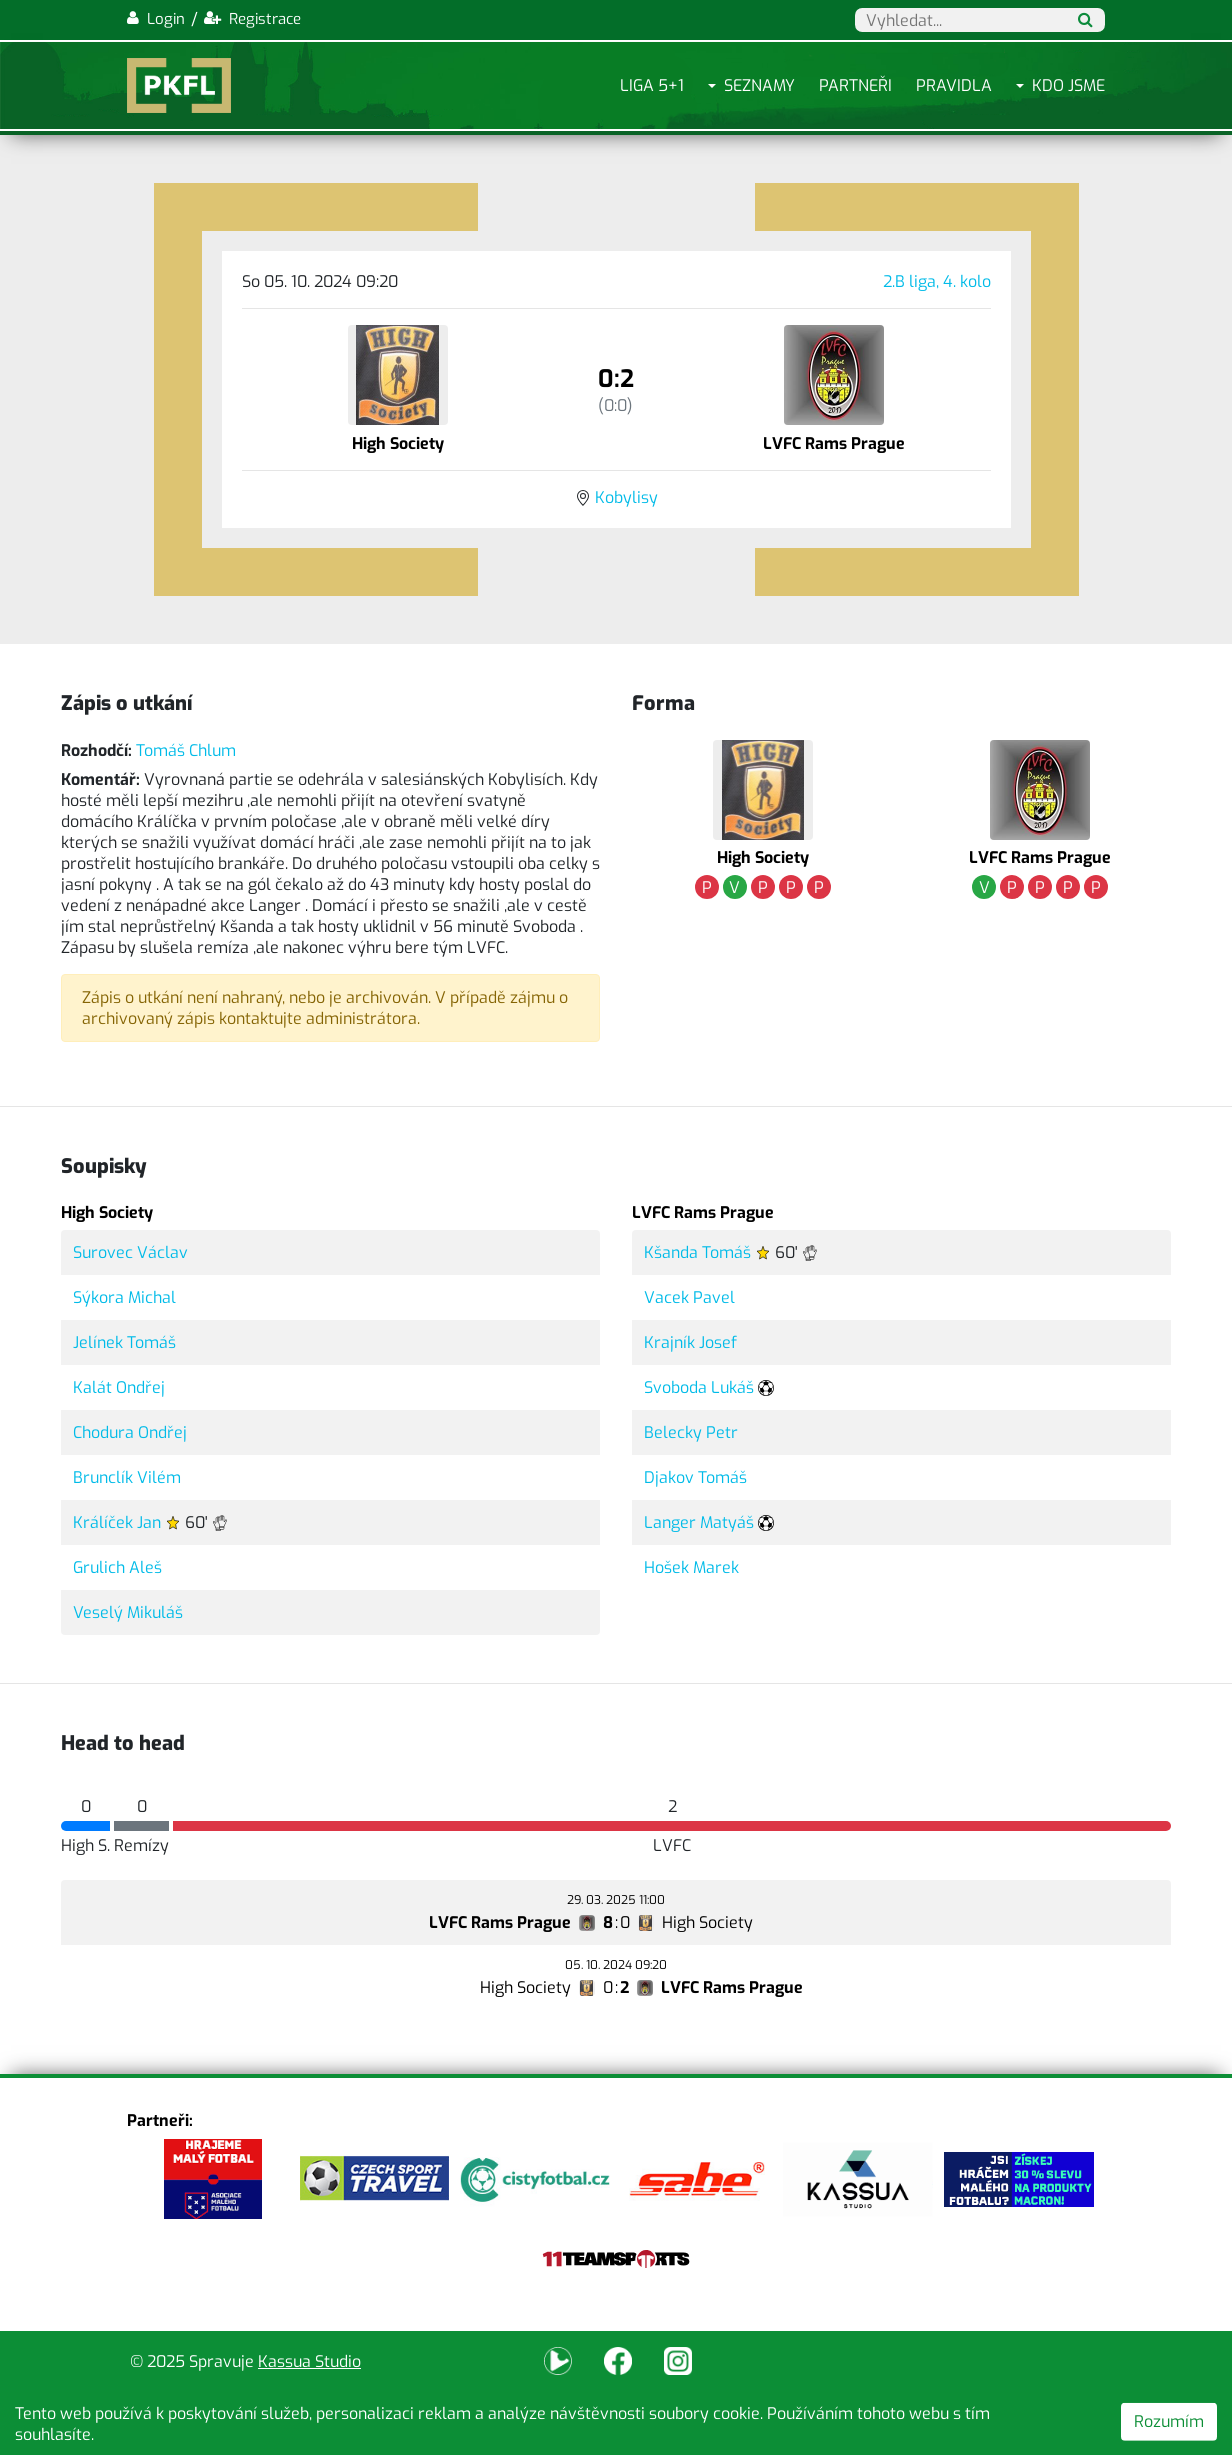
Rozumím (1169, 2421)
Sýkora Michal (124, 1297)
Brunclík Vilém (127, 1477)
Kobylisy (626, 497)
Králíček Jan (117, 1522)
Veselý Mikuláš (128, 1612)
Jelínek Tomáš (124, 1342)
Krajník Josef (690, 1342)
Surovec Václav (130, 1252)
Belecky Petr (691, 1432)
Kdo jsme (1068, 85)
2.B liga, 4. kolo (937, 281)
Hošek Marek (691, 1567)
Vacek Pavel (689, 1297)
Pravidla (954, 85)
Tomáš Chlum (186, 750)
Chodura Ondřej (130, 1432)
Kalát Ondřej (119, 1387)
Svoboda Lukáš (699, 1387)
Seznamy (759, 85)
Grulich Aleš (117, 1567)
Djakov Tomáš (695, 1477)
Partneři (855, 85)
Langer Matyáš (699, 1522)
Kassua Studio (309, 2361)
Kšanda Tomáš (697, 1252)
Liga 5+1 (652, 85)
